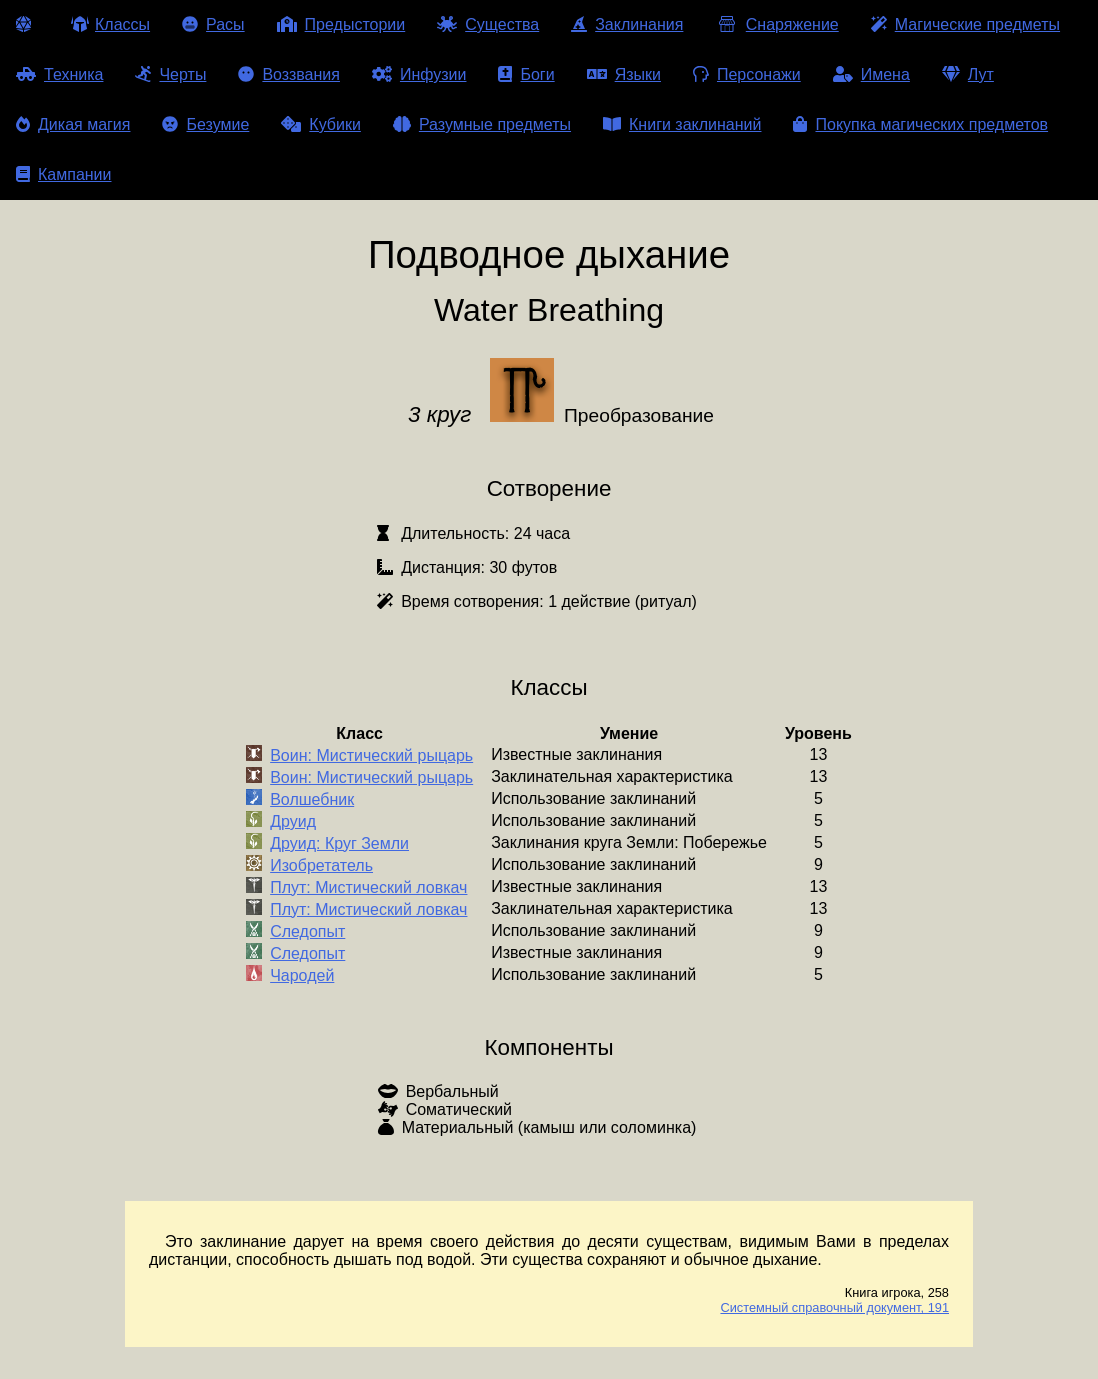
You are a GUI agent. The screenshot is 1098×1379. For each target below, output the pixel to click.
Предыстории (341, 24)
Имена (871, 74)
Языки (624, 74)
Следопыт (307, 931)
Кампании (64, 174)
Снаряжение (776, 24)
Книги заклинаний (682, 124)
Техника (59, 74)
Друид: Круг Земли (339, 843)
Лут (968, 74)
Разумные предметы (482, 124)
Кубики (321, 124)
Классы (110, 24)
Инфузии (419, 74)
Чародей (302, 975)
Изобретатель (321, 865)
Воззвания (289, 74)
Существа (488, 24)
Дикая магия (73, 124)
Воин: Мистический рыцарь (371, 755)
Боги (526, 74)
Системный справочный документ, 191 (834, 1307)
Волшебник (312, 799)
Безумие (205, 124)
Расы (213, 24)
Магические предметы (965, 24)
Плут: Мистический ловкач (368, 887)
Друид (293, 821)
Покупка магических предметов (920, 124)
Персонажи (747, 74)
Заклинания (627, 24)
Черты (170, 74)
